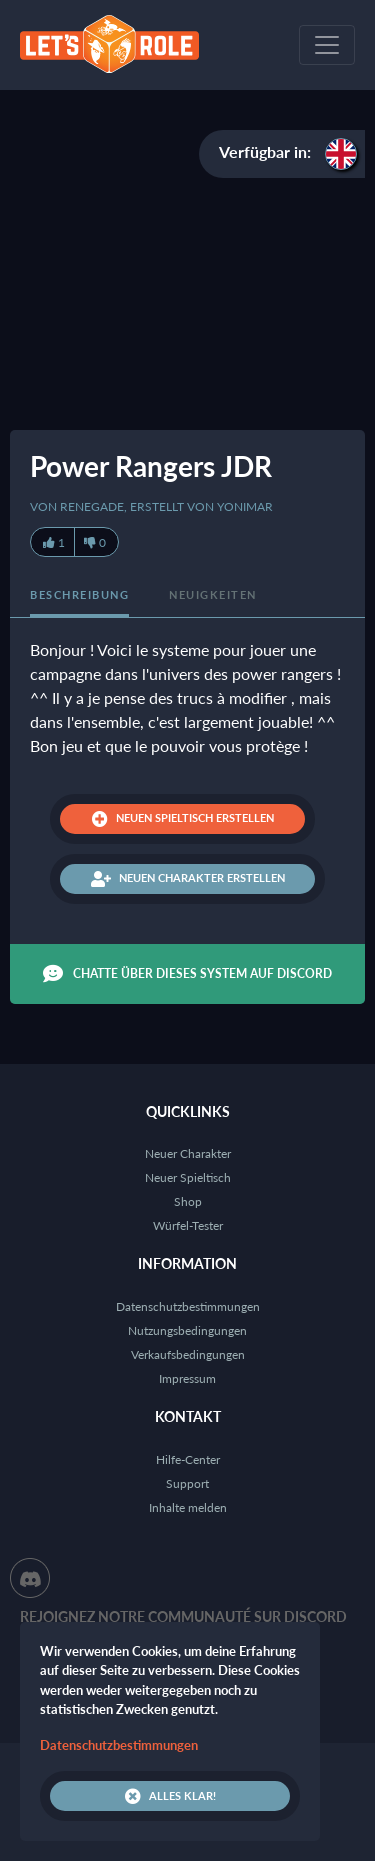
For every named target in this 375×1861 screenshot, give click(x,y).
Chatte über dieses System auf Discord (187, 974)
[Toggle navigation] (327, 45)
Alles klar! (170, 1796)
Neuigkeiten (213, 594)
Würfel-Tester (188, 1225)
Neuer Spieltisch (188, 1177)
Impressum (187, 1378)
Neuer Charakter (188, 1153)
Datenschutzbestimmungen (188, 1306)
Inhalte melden (188, 1507)
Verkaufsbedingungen (188, 1354)
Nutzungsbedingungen (187, 1330)
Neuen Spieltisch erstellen (183, 819)
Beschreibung (79, 594)
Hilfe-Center (188, 1459)
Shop (188, 1201)
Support (187, 1483)
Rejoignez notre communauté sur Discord (183, 1616)
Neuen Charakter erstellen (188, 879)
